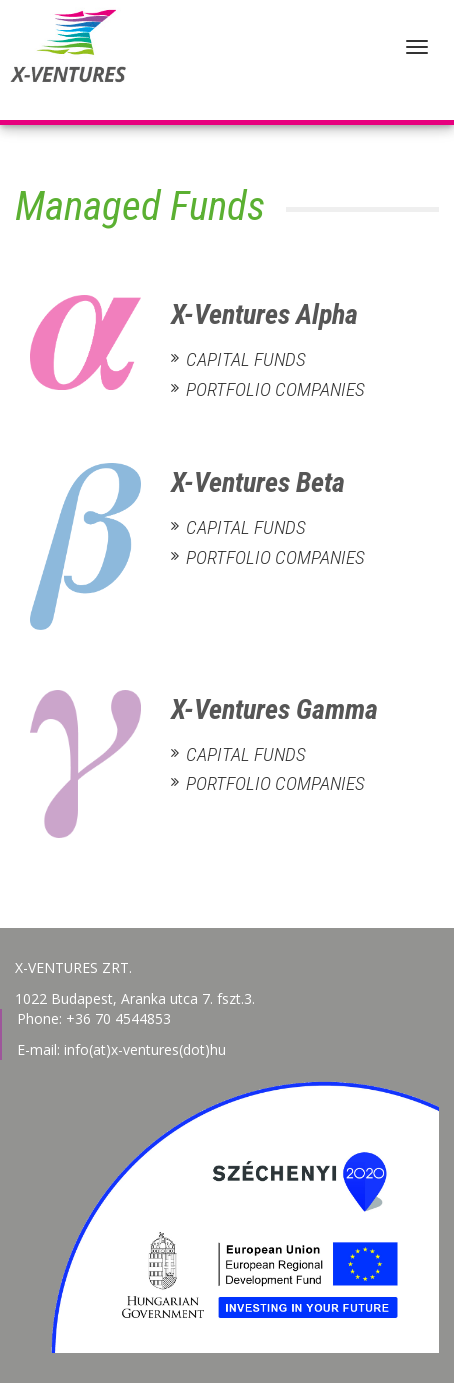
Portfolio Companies (275, 389)
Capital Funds (246, 359)
